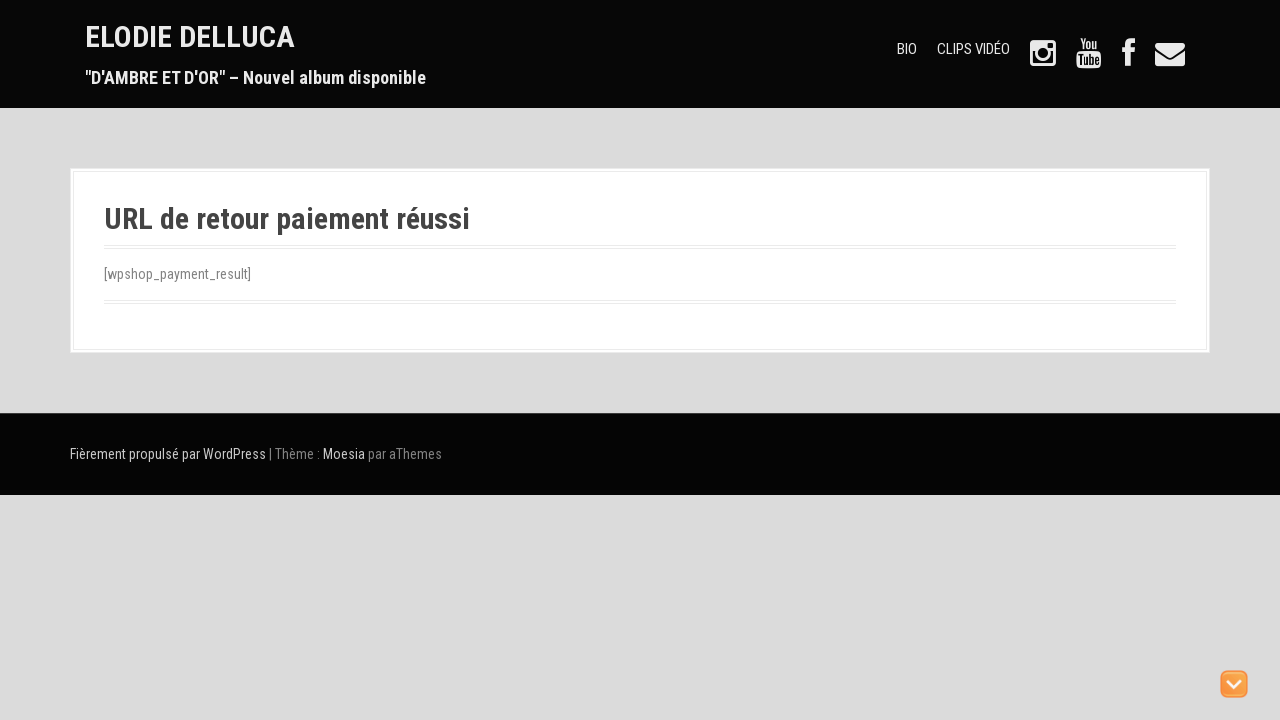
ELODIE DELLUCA (190, 36)
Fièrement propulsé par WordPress (168, 454)
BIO (907, 49)
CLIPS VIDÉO (973, 49)
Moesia (344, 454)
